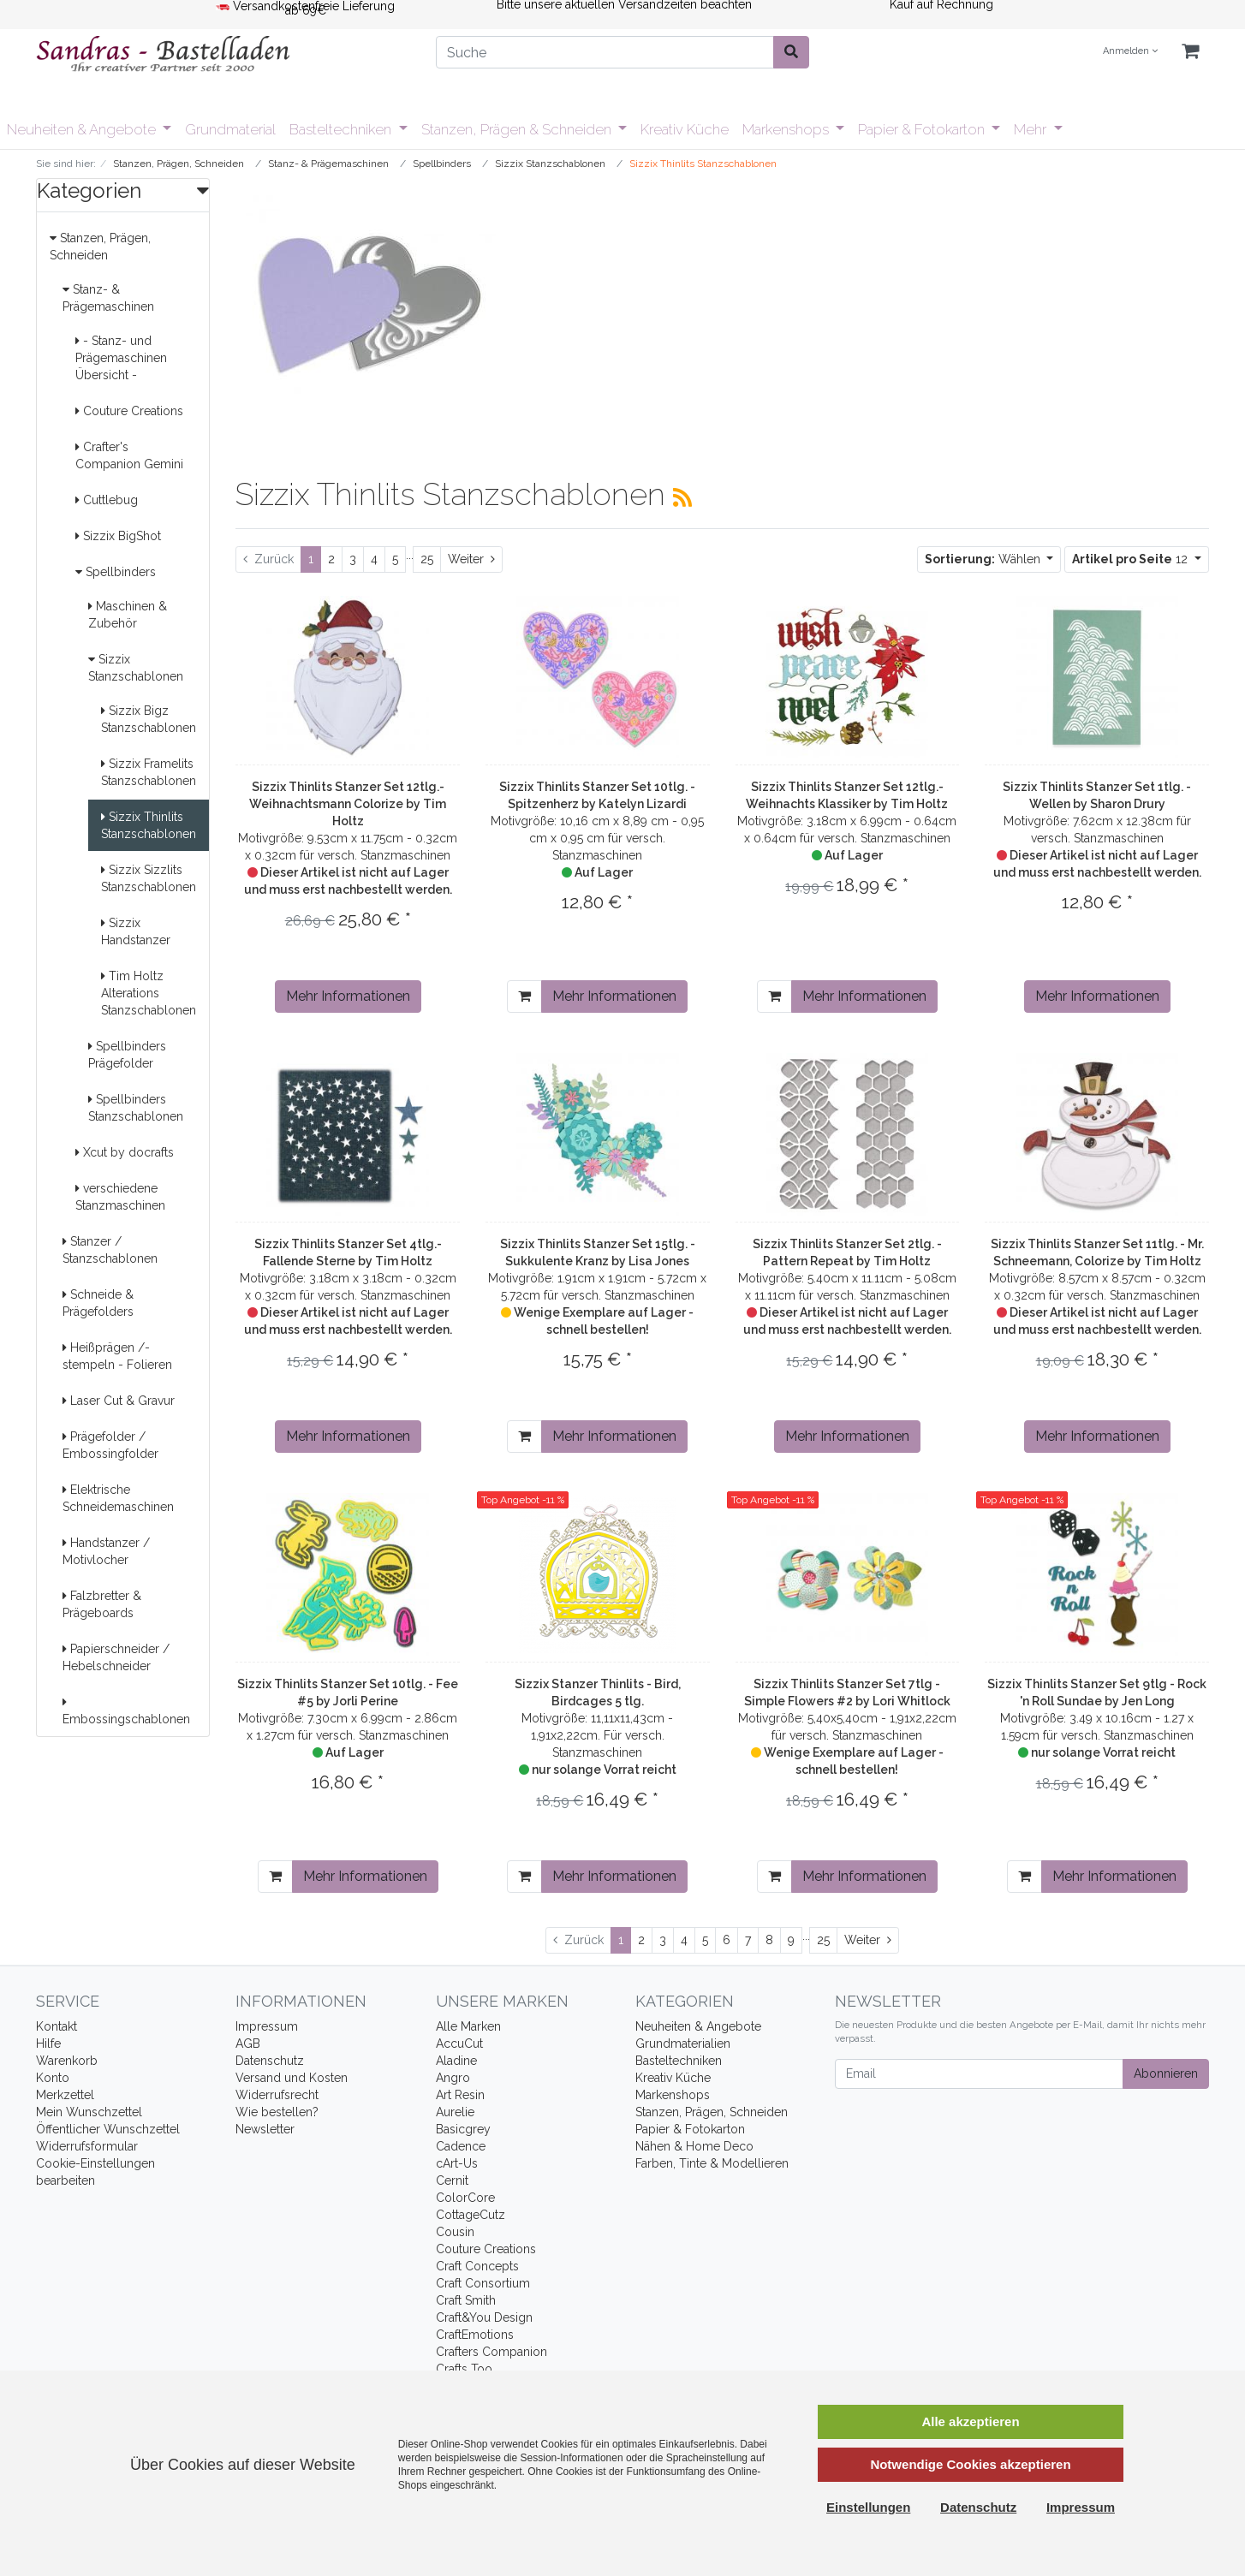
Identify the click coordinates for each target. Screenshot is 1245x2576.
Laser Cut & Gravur (119, 1400)
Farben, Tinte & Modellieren (712, 2163)
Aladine (456, 2060)
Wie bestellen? (277, 2112)
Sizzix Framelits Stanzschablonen (148, 772)
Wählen (984, 559)
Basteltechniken (342, 129)
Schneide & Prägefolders (98, 1303)
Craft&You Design (484, 2317)
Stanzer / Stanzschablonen (110, 1249)
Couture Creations (129, 411)
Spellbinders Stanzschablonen (135, 1107)
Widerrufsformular (87, 2146)
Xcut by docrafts (124, 1152)
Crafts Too (464, 2369)
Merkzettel (65, 2095)
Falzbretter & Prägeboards (102, 1604)
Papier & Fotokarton (923, 129)
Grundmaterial (230, 129)
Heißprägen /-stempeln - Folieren (117, 1356)
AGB (247, 2043)
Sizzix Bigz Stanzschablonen (148, 719)
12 (1131, 559)
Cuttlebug (106, 500)
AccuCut (459, 2043)
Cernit (452, 2180)
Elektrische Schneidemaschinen (118, 1498)
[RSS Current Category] (682, 497)
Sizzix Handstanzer (135, 931)
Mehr (1032, 129)
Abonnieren (1166, 2073)
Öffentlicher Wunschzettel (108, 2129)
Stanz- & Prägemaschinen (108, 298)
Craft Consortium (483, 2283)
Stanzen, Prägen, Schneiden (100, 246)
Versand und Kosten (291, 2078)
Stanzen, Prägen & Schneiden (518, 129)
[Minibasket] (1190, 52)
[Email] (979, 2074)
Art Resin (460, 2095)
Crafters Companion (491, 2352)
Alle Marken (468, 2026)
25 (426, 559)
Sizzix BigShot (118, 536)
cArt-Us (457, 2163)
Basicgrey (463, 2129)
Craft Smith (466, 2300)
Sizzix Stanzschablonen (135, 667)
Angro (453, 2078)
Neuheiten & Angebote (83, 129)
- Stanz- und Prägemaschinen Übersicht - (121, 358)
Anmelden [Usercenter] (1130, 51)
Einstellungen (868, 2507)
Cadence (460, 2146)
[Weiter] (471, 559)
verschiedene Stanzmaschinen (120, 1196)
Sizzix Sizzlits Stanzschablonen (148, 878)
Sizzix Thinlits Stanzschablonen (148, 825)
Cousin (455, 2232)
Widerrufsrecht (277, 2095)
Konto (52, 2078)
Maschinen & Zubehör (127, 614)
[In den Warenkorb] (524, 996)
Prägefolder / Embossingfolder (110, 1445)
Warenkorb (67, 2060)
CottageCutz (470, 2215)
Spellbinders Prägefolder (127, 1054)
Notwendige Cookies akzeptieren (970, 2464)
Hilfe (48, 2043)
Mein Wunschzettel (89, 2112)
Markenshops (787, 129)
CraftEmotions (475, 2334)
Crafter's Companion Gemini (129, 455)
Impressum (266, 2026)
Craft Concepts (477, 2266)
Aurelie (455, 2112)
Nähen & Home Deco (694, 2146)
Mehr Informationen (348, 996)
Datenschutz (269, 2060)
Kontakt (56, 2026)
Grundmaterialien (682, 2043)
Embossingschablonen (126, 1711)
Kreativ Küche (684, 129)
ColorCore (465, 2197)
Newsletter (265, 2129)
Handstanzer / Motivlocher (106, 1551)
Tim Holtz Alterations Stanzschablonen (148, 993)
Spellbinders (115, 572)
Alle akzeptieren (970, 2421)
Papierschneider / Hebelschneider (116, 1657)
